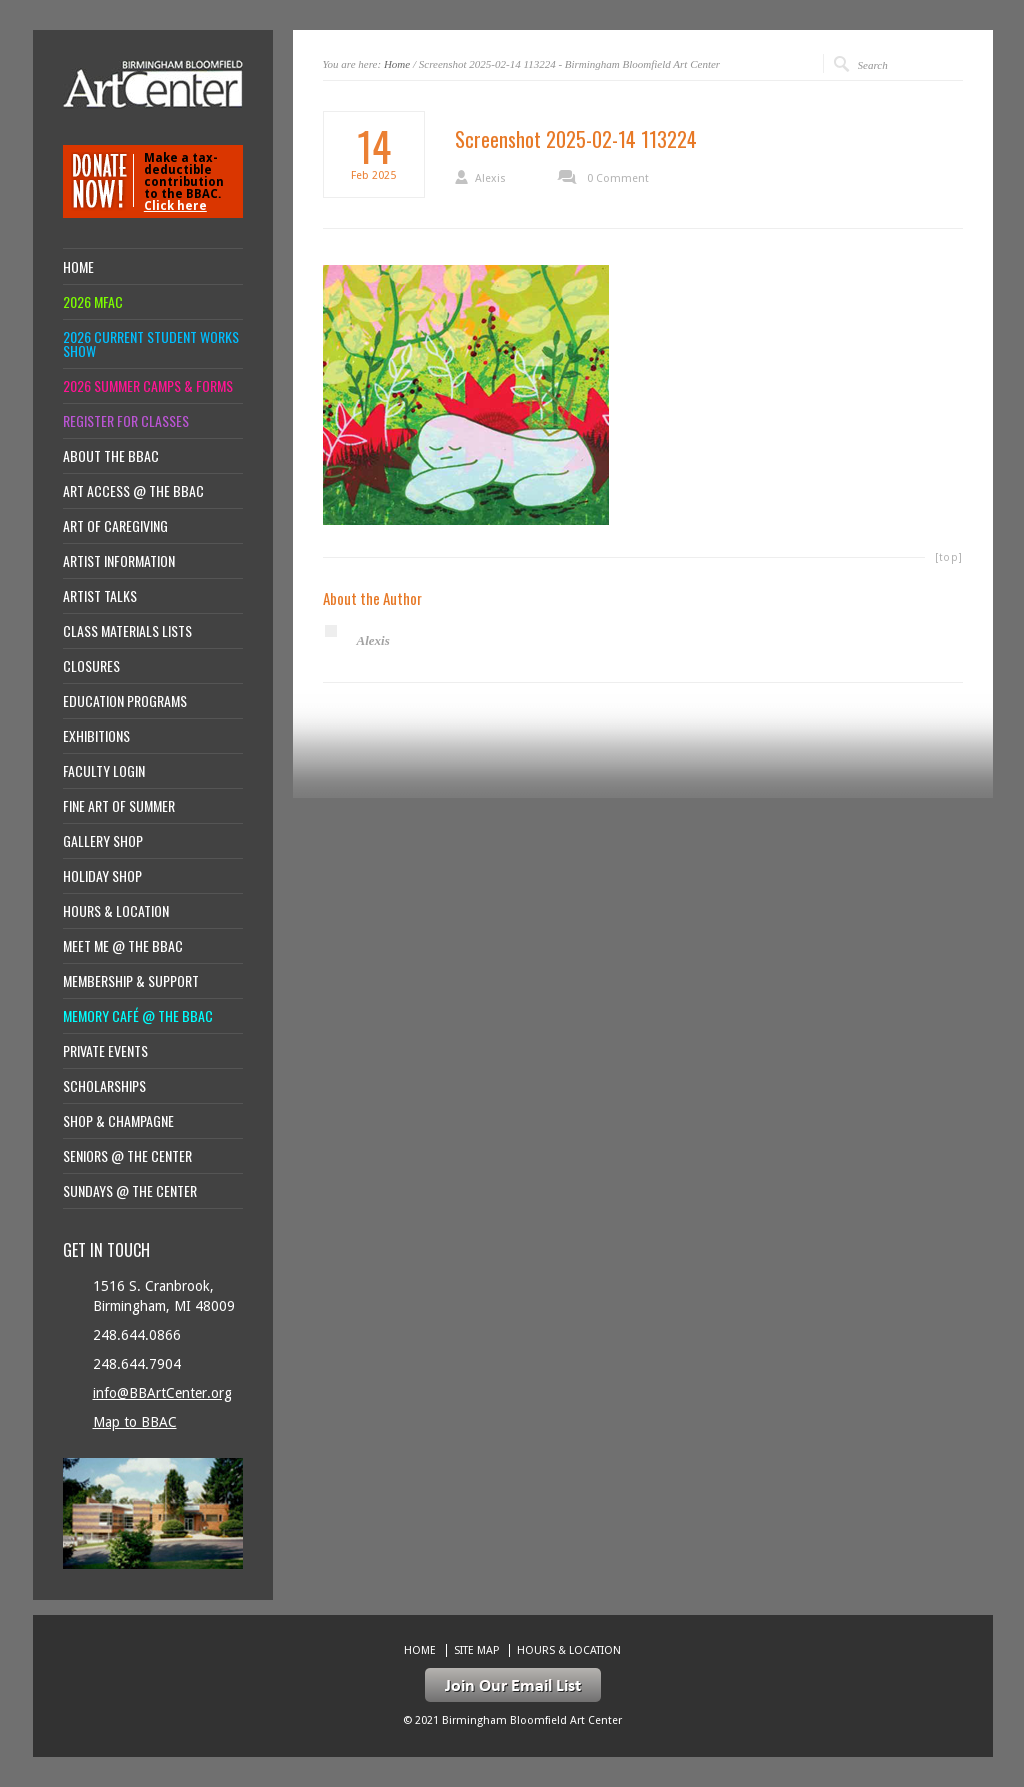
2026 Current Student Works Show (151, 344)
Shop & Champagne (118, 1121)
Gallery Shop (103, 841)
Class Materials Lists (127, 631)
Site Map (476, 1650)
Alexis (490, 178)
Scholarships (104, 1086)
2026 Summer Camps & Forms (148, 386)
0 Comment (618, 178)
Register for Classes (126, 421)
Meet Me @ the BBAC (123, 946)
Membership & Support (131, 981)
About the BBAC (111, 456)
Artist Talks (100, 596)
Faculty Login (104, 771)
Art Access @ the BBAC (133, 491)
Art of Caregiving (115, 526)
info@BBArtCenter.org (162, 1393)
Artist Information (119, 561)
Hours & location (116, 911)
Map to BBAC (135, 1422)
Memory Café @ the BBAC (138, 1016)
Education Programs (125, 701)
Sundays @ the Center (130, 1191)
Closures (91, 666)
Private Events (105, 1051)
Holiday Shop (102, 876)
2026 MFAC (93, 302)
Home (397, 64)
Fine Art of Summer (119, 806)
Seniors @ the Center (127, 1156)
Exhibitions (96, 736)
